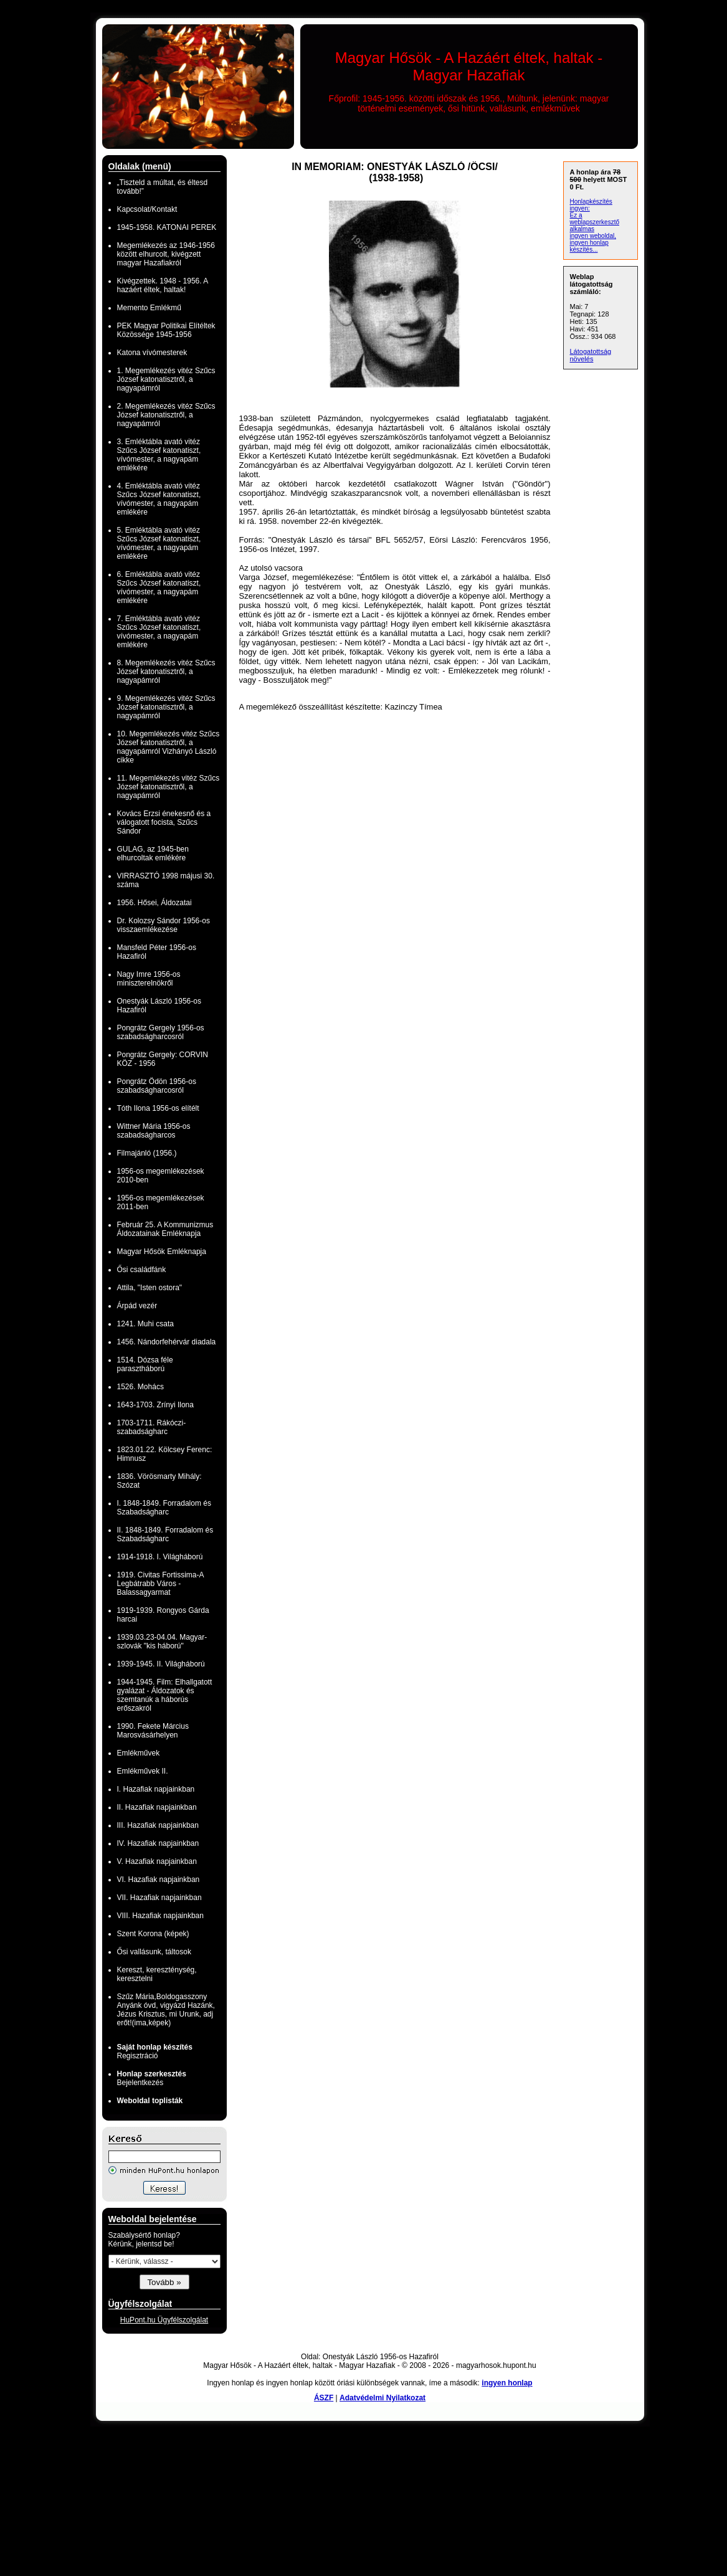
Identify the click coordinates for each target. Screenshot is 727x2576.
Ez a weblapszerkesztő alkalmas (594, 222)
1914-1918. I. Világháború (160, 1556)
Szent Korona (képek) (153, 1933)
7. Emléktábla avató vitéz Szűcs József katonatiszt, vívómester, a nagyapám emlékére (159, 631)
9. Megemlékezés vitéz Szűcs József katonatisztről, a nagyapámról (166, 707)
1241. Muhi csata (145, 1323)
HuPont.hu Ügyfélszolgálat (164, 2320)
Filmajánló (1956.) (147, 1153)
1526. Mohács (140, 1386)
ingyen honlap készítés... (589, 246)
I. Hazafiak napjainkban (156, 1789)
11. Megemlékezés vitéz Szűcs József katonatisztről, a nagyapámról (168, 787)
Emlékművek (138, 1753)
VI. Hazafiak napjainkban (158, 1879)
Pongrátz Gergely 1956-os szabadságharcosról (160, 1032)
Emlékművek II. (142, 1771)
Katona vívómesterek (152, 352)
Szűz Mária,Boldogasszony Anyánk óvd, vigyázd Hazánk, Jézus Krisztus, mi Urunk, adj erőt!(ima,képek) (166, 2009)
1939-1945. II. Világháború (161, 1664)
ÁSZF (323, 2397)
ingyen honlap (507, 2383)
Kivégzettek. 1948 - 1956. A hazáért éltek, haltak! (162, 285)
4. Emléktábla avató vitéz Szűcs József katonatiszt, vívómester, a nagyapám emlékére (159, 499)
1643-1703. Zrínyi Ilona (155, 1404)
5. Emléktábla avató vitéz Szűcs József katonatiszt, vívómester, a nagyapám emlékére (159, 543)
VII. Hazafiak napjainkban (159, 1897)
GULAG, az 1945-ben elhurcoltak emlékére (153, 853)
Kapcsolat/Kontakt (147, 209)
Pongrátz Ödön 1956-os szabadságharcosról (156, 1086)
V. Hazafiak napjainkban (157, 1861)
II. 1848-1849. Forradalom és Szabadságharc (165, 1534)
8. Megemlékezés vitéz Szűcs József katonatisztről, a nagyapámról (166, 671)
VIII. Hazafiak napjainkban (160, 1915)
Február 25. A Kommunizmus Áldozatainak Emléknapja (165, 1229)
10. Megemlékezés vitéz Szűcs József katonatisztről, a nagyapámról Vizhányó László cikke (168, 747)
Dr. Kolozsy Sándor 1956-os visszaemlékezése (163, 925)
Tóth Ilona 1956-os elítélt (158, 1108)
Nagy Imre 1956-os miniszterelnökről (149, 978)
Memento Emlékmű (149, 307)
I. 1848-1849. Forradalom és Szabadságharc (164, 1507)
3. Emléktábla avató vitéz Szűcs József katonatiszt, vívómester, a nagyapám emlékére (159, 454)
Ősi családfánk (141, 1269)
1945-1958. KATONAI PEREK (167, 227)
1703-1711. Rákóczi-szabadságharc (151, 1427)
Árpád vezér (137, 1305)
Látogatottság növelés (591, 355)
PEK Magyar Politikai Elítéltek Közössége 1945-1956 (166, 330)
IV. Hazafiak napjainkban (158, 1843)
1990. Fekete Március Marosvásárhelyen (153, 1730)
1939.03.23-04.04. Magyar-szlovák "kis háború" (162, 1641)
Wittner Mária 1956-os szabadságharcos (154, 1130)
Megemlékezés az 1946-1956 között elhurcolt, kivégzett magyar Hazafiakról (166, 254)
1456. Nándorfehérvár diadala (166, 1342)
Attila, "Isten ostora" (150, 1287)
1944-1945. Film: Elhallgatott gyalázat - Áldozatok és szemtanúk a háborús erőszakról (164, 1695)
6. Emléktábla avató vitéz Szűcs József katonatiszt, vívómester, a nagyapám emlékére (159, 587)
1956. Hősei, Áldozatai (154, 902)
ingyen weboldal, (593, 235)
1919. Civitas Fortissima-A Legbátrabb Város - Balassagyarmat (160, 1584)
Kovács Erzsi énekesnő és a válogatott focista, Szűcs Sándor (164, 822)
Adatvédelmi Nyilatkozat (382, 2397)
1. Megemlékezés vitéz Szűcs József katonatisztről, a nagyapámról (166, 379)
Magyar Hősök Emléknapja (161, 1251)
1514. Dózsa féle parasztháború (145, 1364)
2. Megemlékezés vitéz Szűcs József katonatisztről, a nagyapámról (166, 415)
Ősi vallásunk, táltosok (154, 1951)
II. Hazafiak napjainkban (157, 1807)
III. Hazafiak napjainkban (158, 1825)
